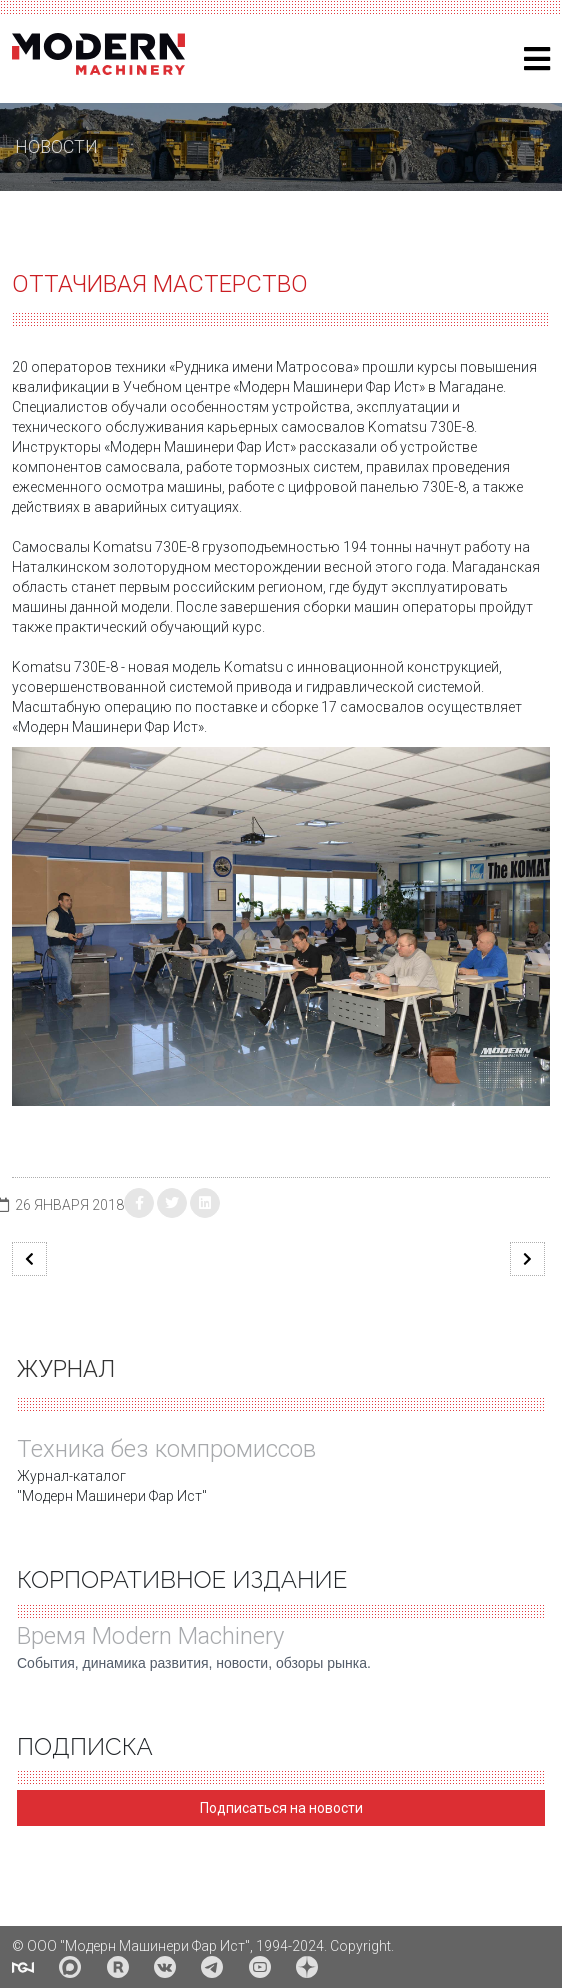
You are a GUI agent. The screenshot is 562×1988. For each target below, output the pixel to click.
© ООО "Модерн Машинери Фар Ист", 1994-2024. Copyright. (203, 1946)
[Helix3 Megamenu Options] (537, 59)
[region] (281, 147)
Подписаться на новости (281, 1808)
